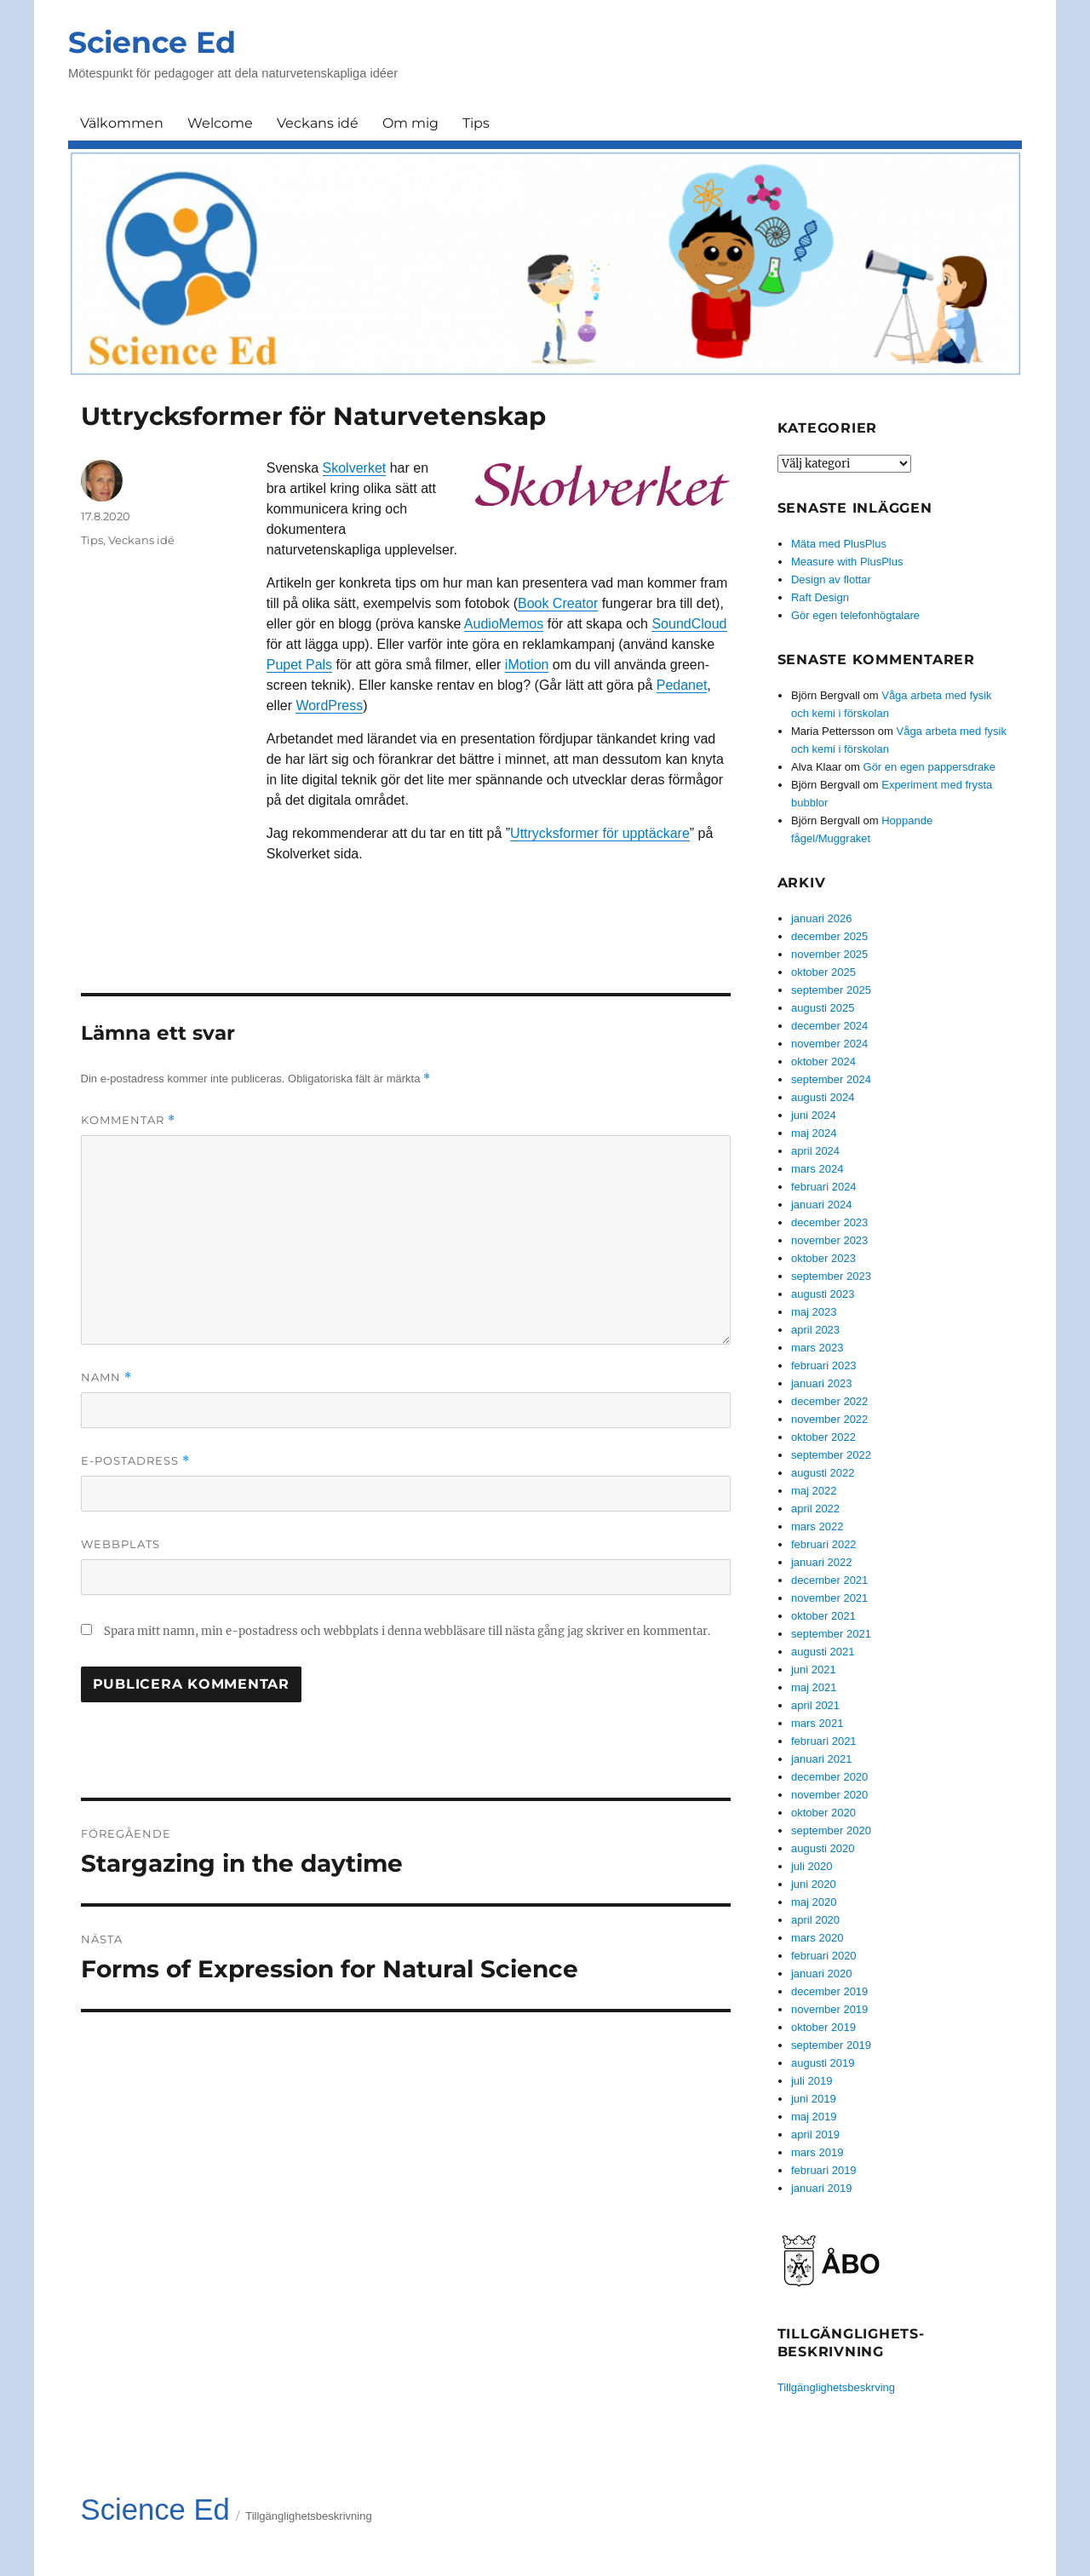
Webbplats (120, 1544)
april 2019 (815, 2134)
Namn (106, 1377)
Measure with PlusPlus (847, 561)
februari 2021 (824, 1741)
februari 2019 (824, 2170)
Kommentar (128, 1120)
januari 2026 (821, 918)
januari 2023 (821, 1383)
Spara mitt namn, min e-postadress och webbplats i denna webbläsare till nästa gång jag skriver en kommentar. (407, 1631)
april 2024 (815, 1151)
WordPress (329, 705)
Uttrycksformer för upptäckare (600, 833)
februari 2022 (824, 1544)
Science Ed (152, 42)
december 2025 (829, 936)
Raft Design (820, 597)
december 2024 (829, 1025)
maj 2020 (813, 1902)
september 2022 (831, 1455)
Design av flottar (831, 579)
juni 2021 (813, 1669)
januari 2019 (821, 2188)
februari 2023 (824, 1365)
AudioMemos (503, 624)
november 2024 (829, 1043)
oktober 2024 (823, 1061)
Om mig (410, 123)
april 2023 (815, 1329)
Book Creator (558, 603)
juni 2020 (813, 1884)
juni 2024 (813, 1115)
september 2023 (831, 1276)
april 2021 (815, 1705)
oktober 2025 (823, 972)
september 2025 (831, 990)
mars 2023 (817, 1347)
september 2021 (831, 1633)
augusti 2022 (822, 1472)
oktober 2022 (823, 1437)
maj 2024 (813, 1133)
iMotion (527, 664)
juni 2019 (813, 2098)
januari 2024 (821, 1204)
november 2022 (829, 1419)
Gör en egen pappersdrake (929, 766)
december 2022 (829, 1401)
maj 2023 (813, 1311)
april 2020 (815, 1919)
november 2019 (829, 2009)
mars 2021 (817, 1723)
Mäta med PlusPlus (838, 543)
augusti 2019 (822, 2063)
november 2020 (829, 1794)
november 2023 (829, 1240)
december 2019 (829, 1991)
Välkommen (122, 123)
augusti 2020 (822, 1848)
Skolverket (355, 468)
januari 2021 (821, 1759)
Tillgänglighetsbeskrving (836, 2387)
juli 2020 (811, 1866)
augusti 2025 (822, 1007)
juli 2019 (811, 2080)
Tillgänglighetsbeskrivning (308, 2516)
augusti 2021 (822, 1651)
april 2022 (815, 1508)
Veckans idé (318, 123)
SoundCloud (688, 624)
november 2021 (829, 1598)
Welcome (220, 123)
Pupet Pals (299, 664)
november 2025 (829, 954)
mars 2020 (817, 1937)
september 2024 (831, 1079)
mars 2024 (817, 1168)
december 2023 (829, 1222)
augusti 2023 (822, 1294)
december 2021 (829, 1580)
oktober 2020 (823, 1812)
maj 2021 (813, 1687)
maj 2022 (813, 1490)
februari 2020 (824, 1955)
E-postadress (135, 1461)
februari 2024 (824, 1186)
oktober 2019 (823, 2027)
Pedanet (682, 685)
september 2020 (831, 1830)
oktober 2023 (823, 1258)
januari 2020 (821, 1973)
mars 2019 (817, 2152)
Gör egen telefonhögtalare (855, 615)
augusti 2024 (822, 1097)
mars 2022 (817, 1526)
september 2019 (831, 2045)
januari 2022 (821, 1562)
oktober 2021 (823, 1615)
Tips (476, 123)
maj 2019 (813, 2116)
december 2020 (829, 1776)
